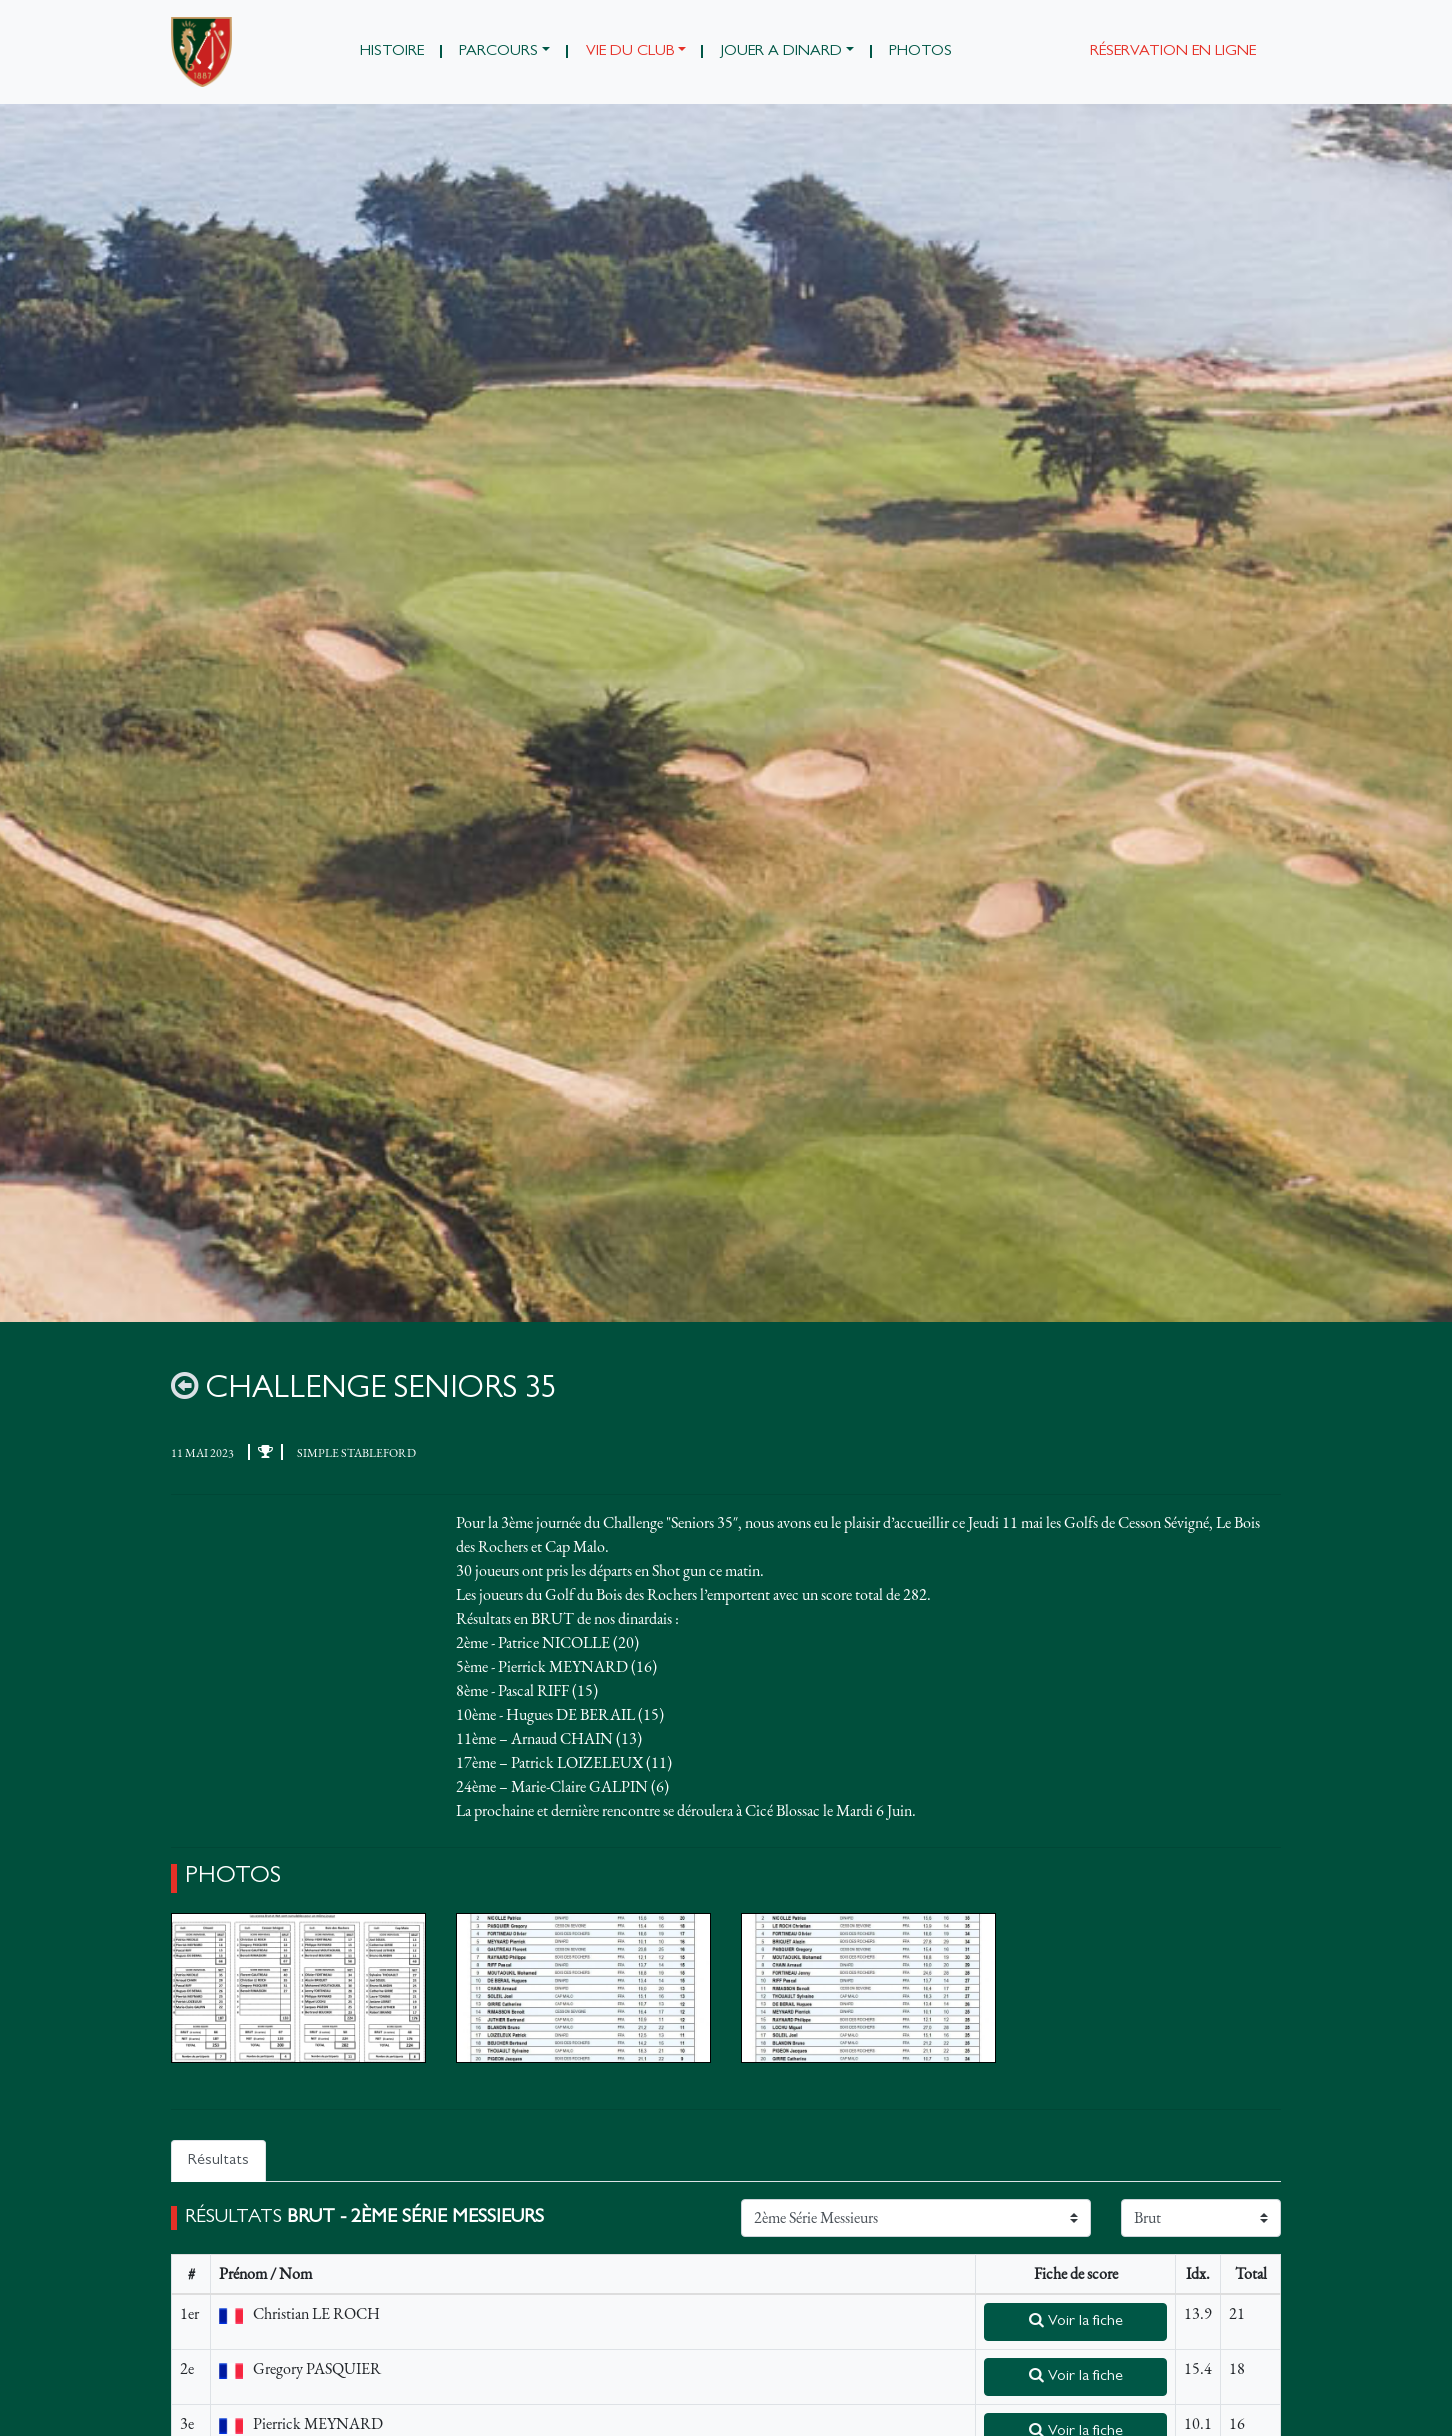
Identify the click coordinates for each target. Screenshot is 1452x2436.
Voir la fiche (1076, 2321)
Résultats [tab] (218, 2161)
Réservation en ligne (1173, 52)
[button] (505, 52)
